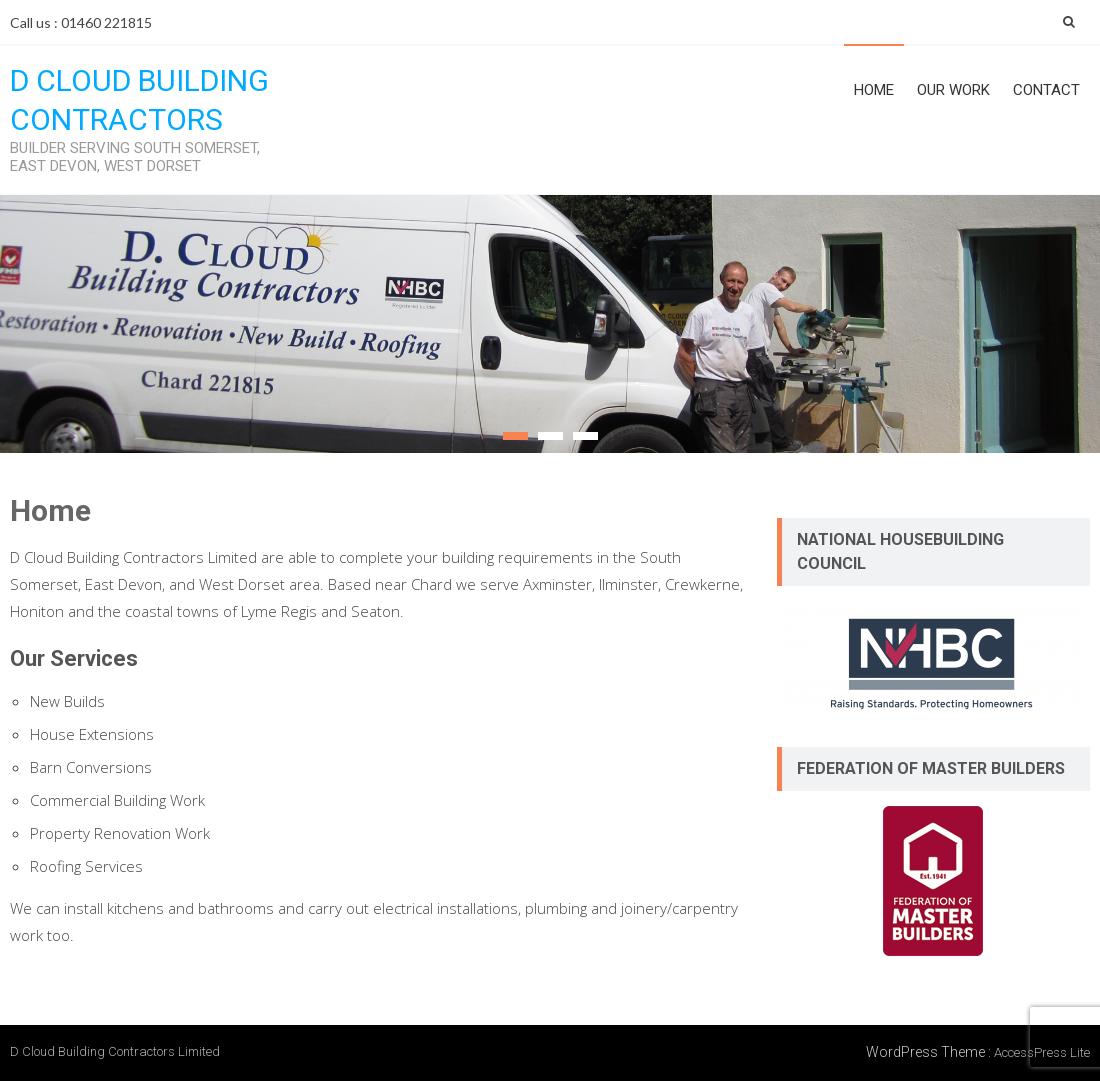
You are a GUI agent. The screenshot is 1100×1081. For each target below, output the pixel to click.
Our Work (953, 90)
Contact (1046, 90)
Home (874, 90)
